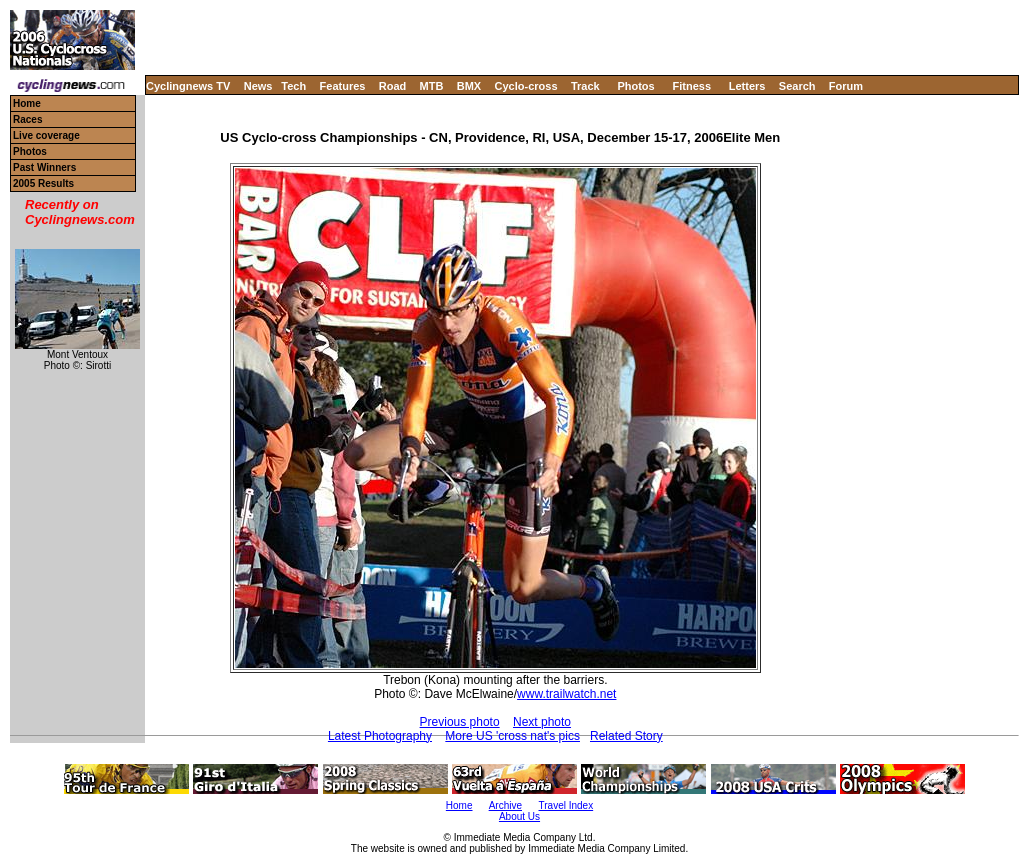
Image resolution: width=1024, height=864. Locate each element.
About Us (519, 816)
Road (393, 86)
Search (797, 86)
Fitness (691, 86)
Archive (505, 805)
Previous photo (460, 722)
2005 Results (43, 183)
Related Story (626, 736)
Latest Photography (380, 736)
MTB (432, 86)
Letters (747, 86)
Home (27, 103)
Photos (635, 86)
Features (343, 86)
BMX (469, 86)
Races (27, 119)
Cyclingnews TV (188, 86)
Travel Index (566, 805)
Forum (846, 86)
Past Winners (44, 167)
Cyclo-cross (526, 86)
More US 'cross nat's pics (512, 736)
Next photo (542, 722)
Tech (293, 86)
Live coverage (46, 135)
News (258, 86)
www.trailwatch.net (566, 694)
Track (585, 86)
